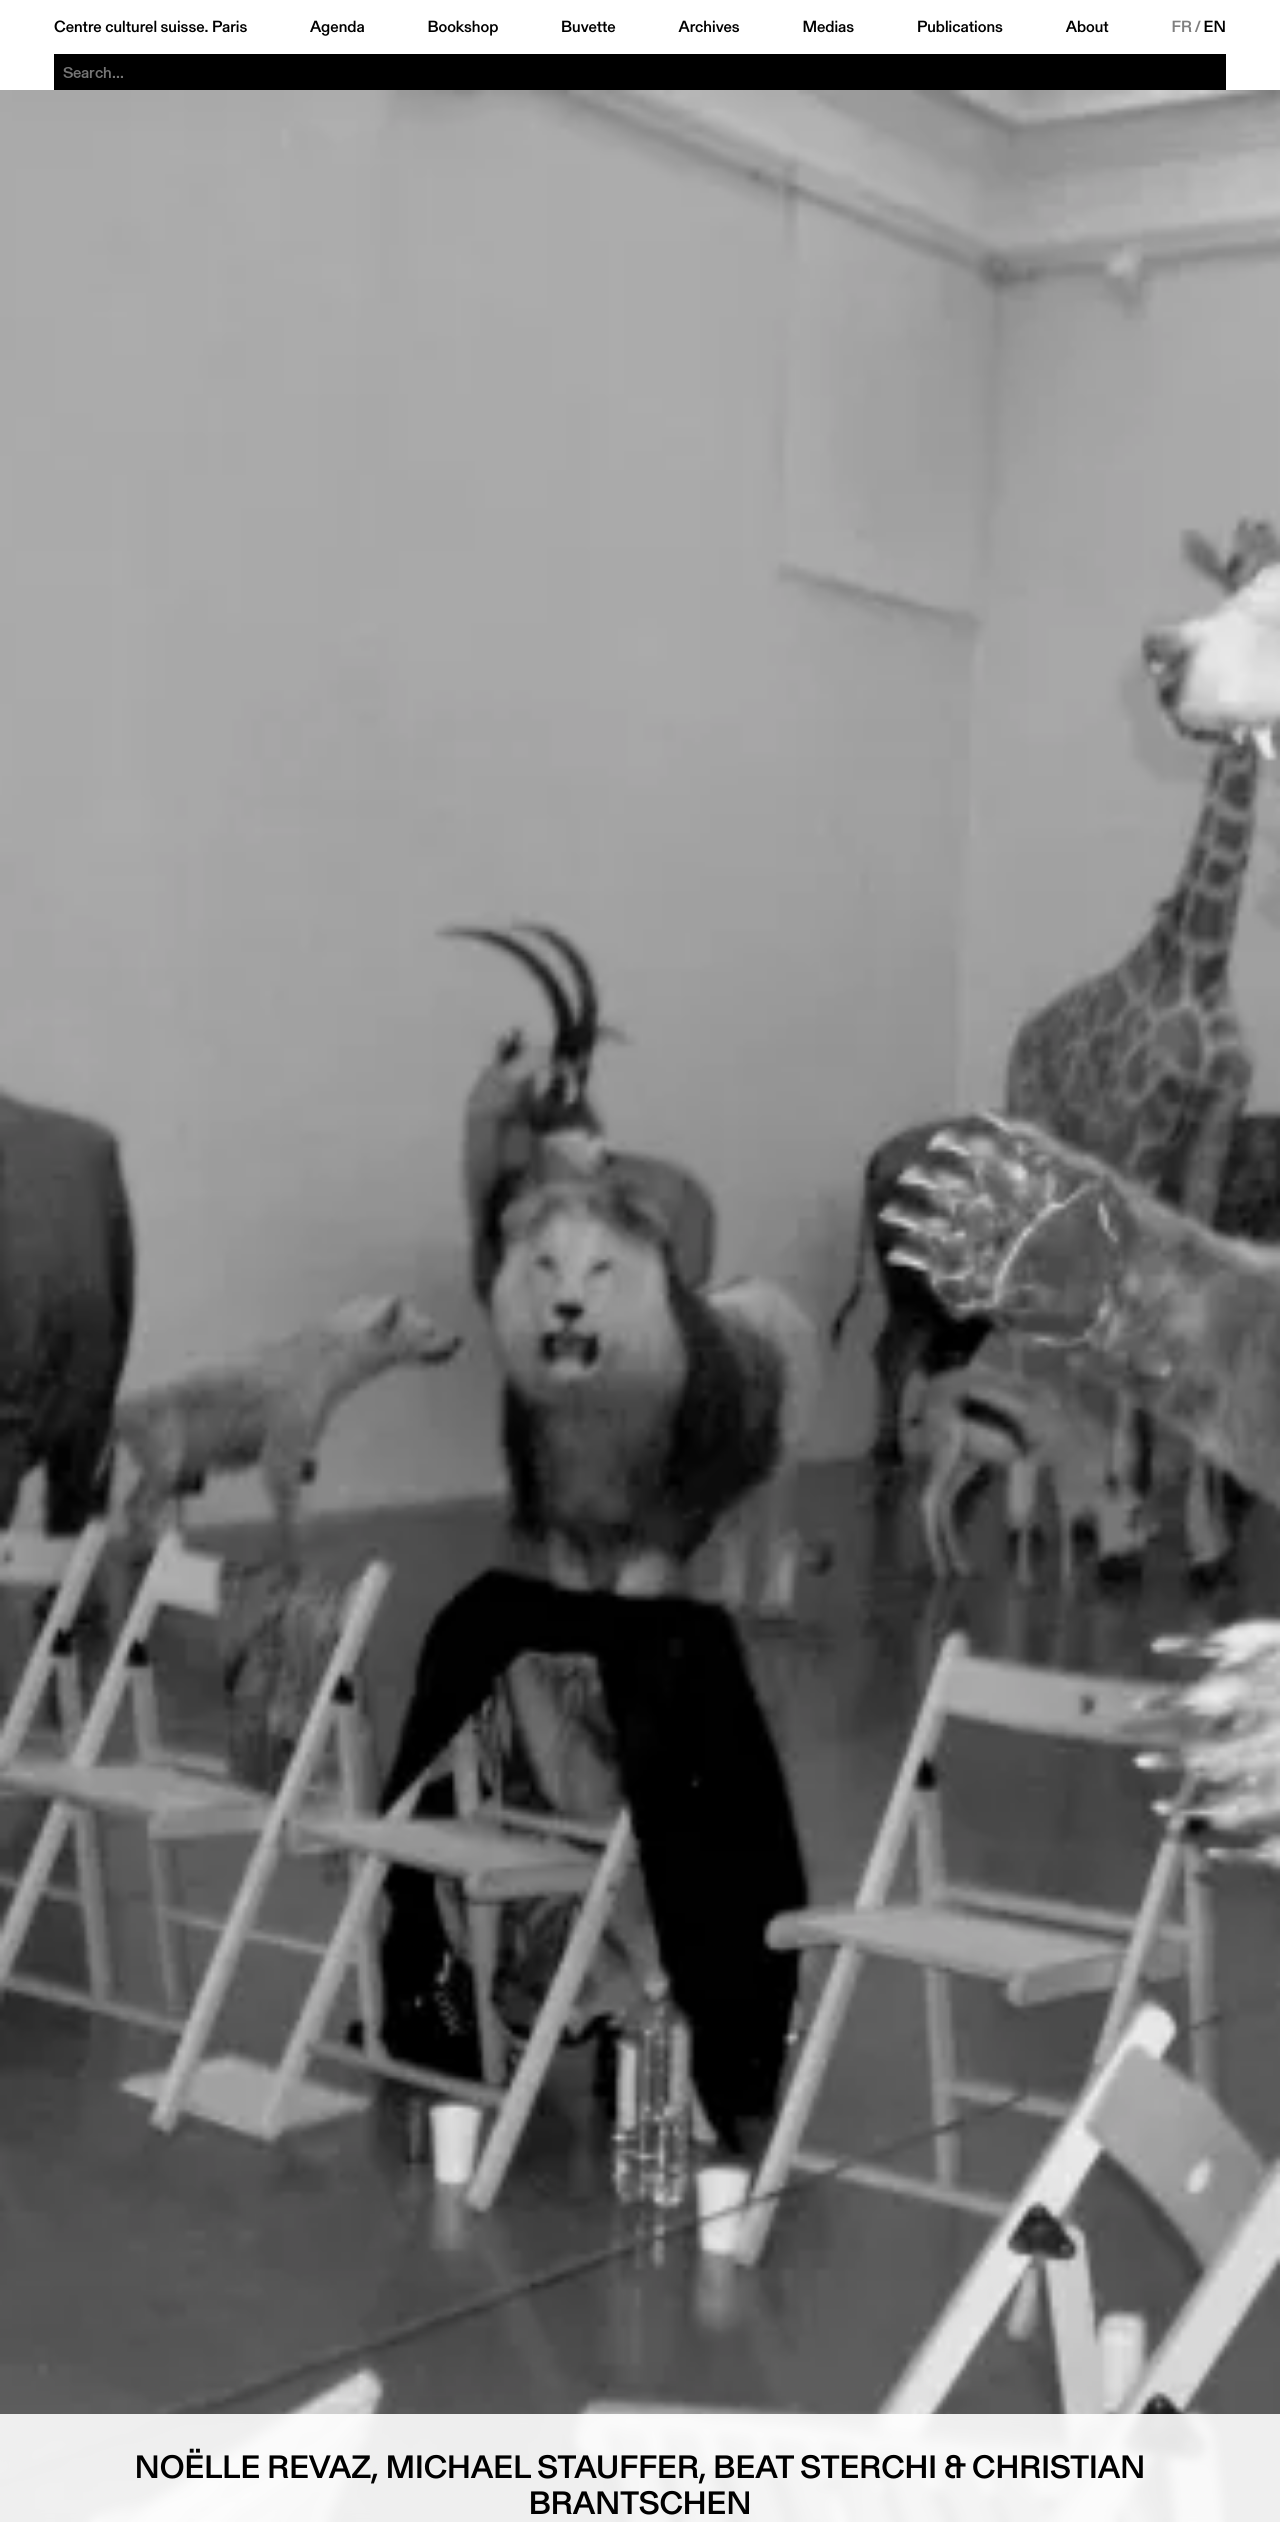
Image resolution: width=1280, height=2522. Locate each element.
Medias (828, 27)
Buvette (588, 27)
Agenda (337, 27)
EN (1215, 27)
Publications (960, 27)
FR (1181, 27)
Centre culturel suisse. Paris (150, 27)
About (1087, 27)
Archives (708, 27)
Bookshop (462, 27)
